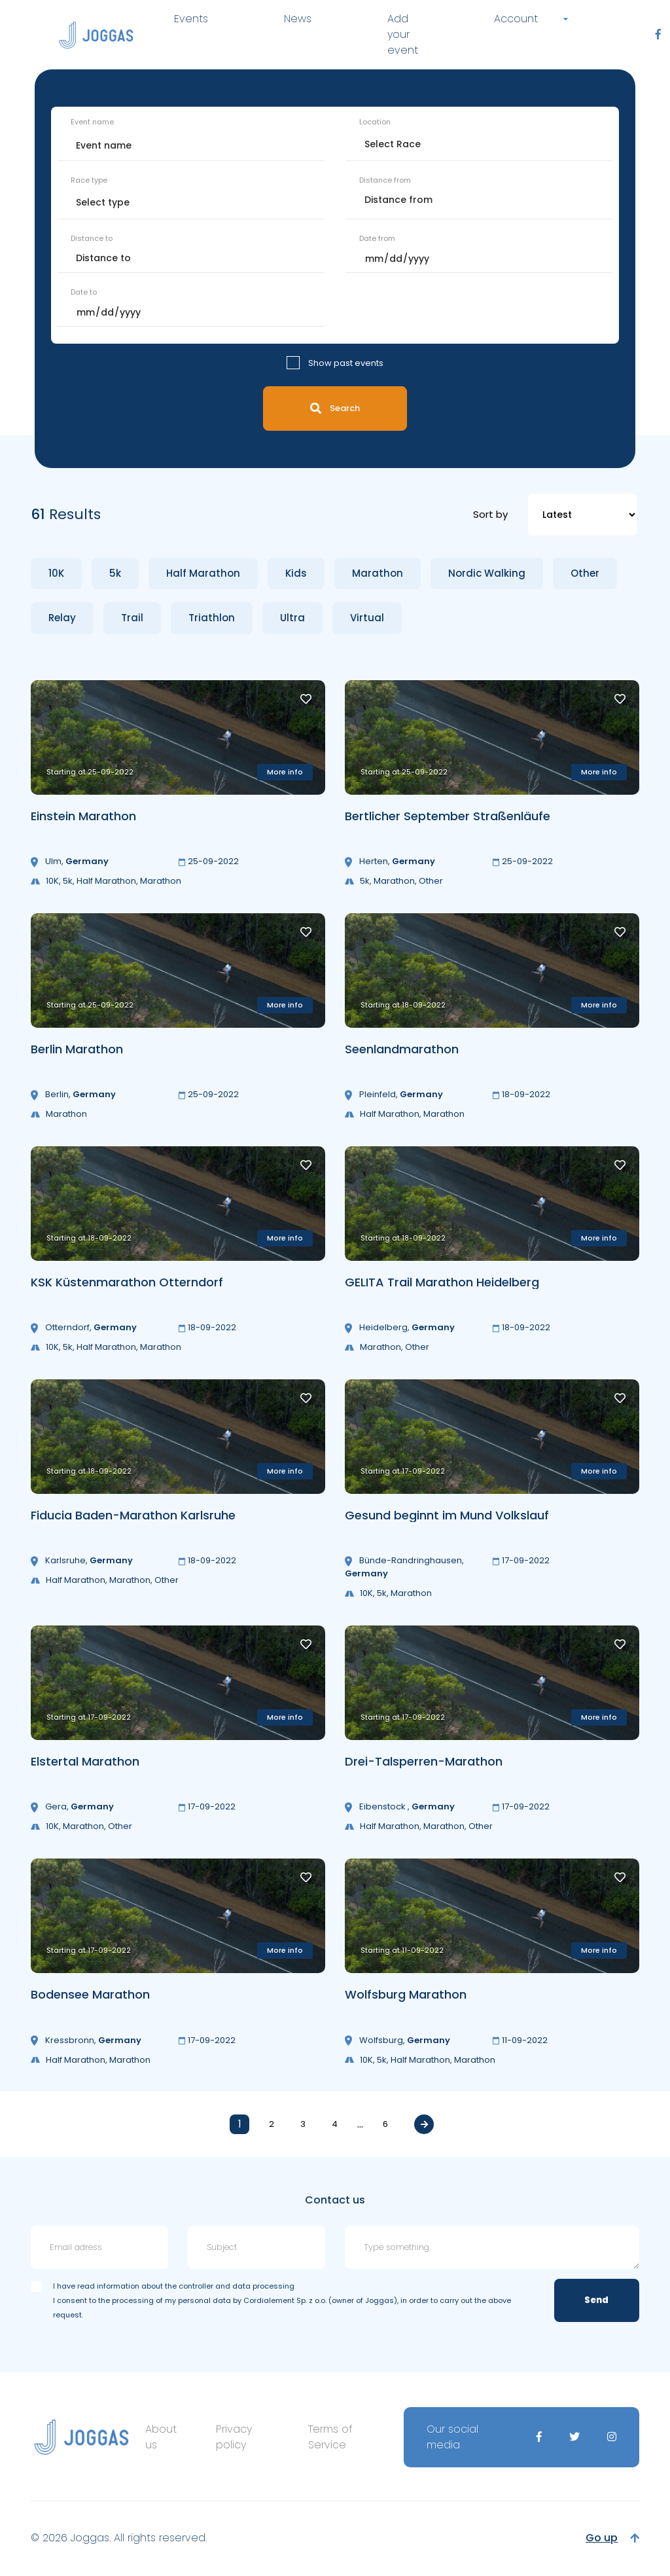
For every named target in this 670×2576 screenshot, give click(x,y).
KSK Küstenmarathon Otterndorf (127, 1282)
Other (585, 573)
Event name (92, 122)
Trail (132, 618)
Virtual (367, 618)
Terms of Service (330, 2437)
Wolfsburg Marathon (406, 1994)
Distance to (92, 238)
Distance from (385, 180)
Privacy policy (234, 2437)
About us (161, 2437)
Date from (377, 238)
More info (285, 772)
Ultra (292, 618)
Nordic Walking (486, 573)
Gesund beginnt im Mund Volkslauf (447, 1515)
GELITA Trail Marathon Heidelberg (442, 1282)
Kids (296, 573)
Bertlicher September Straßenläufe (447, 816)
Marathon (377, 573)
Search (335, 408)
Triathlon (211, 618)
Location (375, 122)
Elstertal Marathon (85, 1761)
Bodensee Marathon (90, 1994)
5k (115, 573)
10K (56, 573)
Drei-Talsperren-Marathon (423, 1761)
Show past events (345, 363)
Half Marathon (203, 573)
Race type (89, 180)
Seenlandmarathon (402, 1049)
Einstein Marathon (83, 816)
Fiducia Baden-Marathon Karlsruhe (133, 1515)
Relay (62, 618)
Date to (84, 292)
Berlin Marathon (77, 1049)
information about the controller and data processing (195, 2286)
